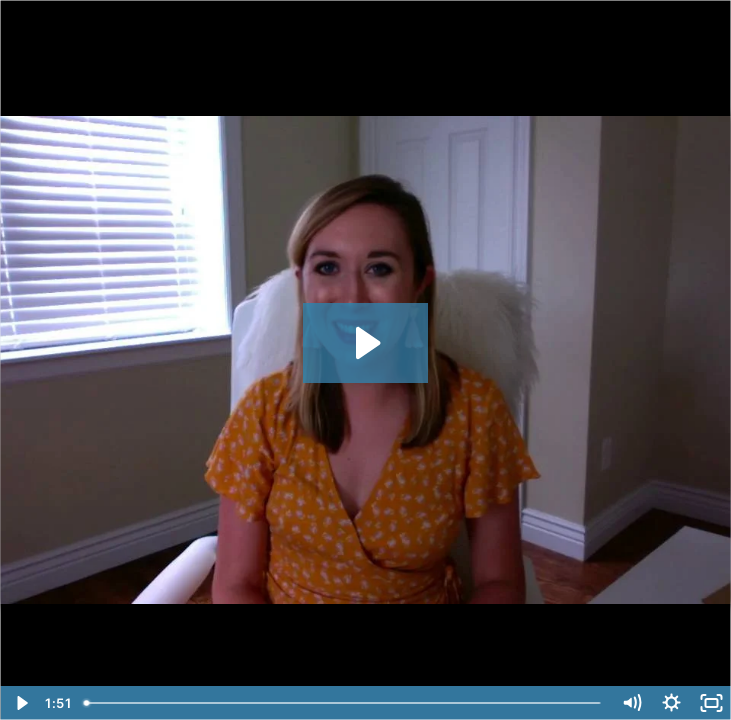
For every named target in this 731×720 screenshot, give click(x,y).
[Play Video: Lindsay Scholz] (365, 343)
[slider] (343, 703)
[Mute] (631, 703)
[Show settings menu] (671, 703)
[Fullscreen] (711, 703)
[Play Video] (20, 703)
